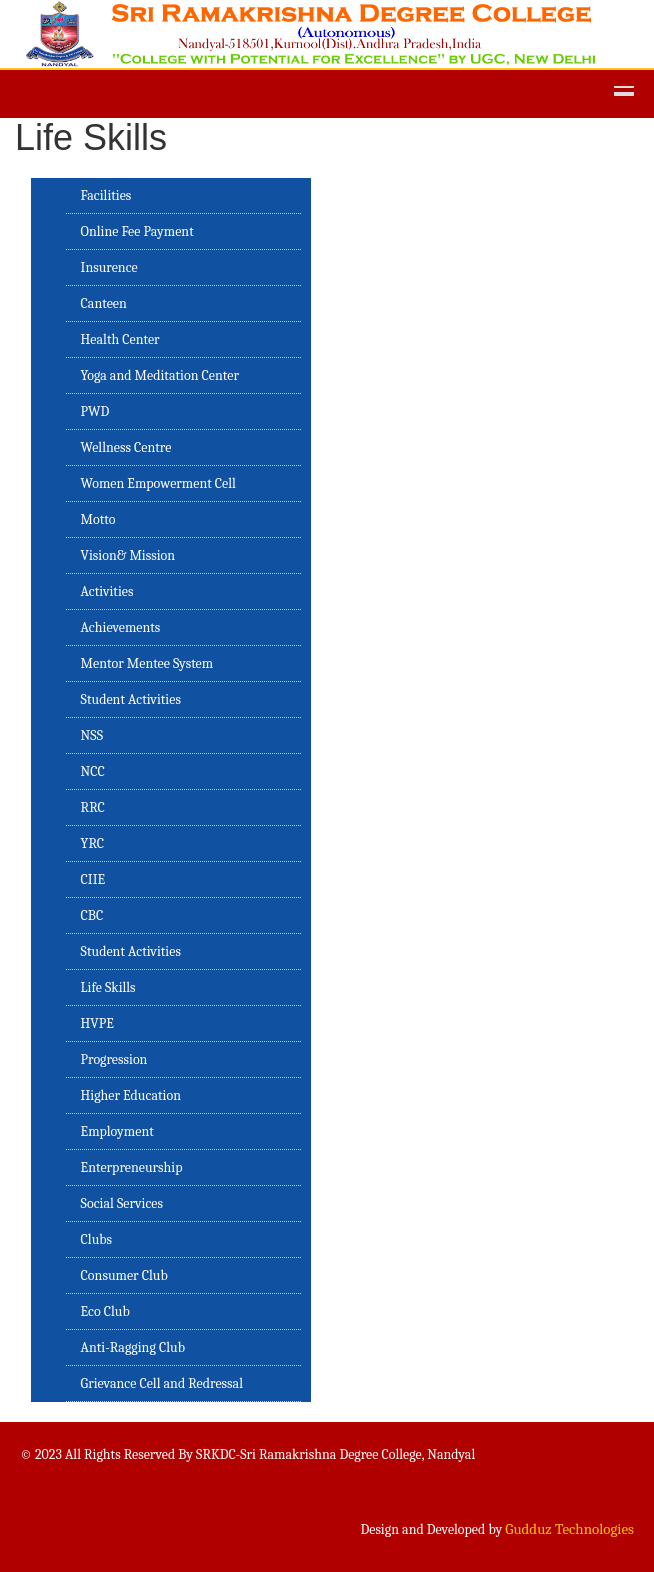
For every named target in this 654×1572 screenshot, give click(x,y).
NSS (92, 735)
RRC (93, 807)
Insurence (109, 267)
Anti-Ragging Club (133, 1347)
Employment (117, 1131)
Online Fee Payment (137, 231)
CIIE (93, 879)
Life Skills (108, 987)
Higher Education (131, 1095)
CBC (92, 915)
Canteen (104, 303)
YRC (92, 843)
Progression (114, 1059)
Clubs (96, 1239)
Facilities (106, 195)
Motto (98, 519)
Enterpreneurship (132, 1167)
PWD (95, 411)
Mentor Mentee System (147, 663)
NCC (93, 771)
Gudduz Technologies (569, 1529)
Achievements (121, 627)
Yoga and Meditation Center (160, 375)
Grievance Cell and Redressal (162, 1383)
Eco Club (105, 1311)
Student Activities (131, 699)
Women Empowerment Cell (158, 483)
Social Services (122, 1203)
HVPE (97, 1023)
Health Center (120, 339)
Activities (107, 591)
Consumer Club (124, 1275)
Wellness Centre (126, 447)
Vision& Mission (128, 555)
